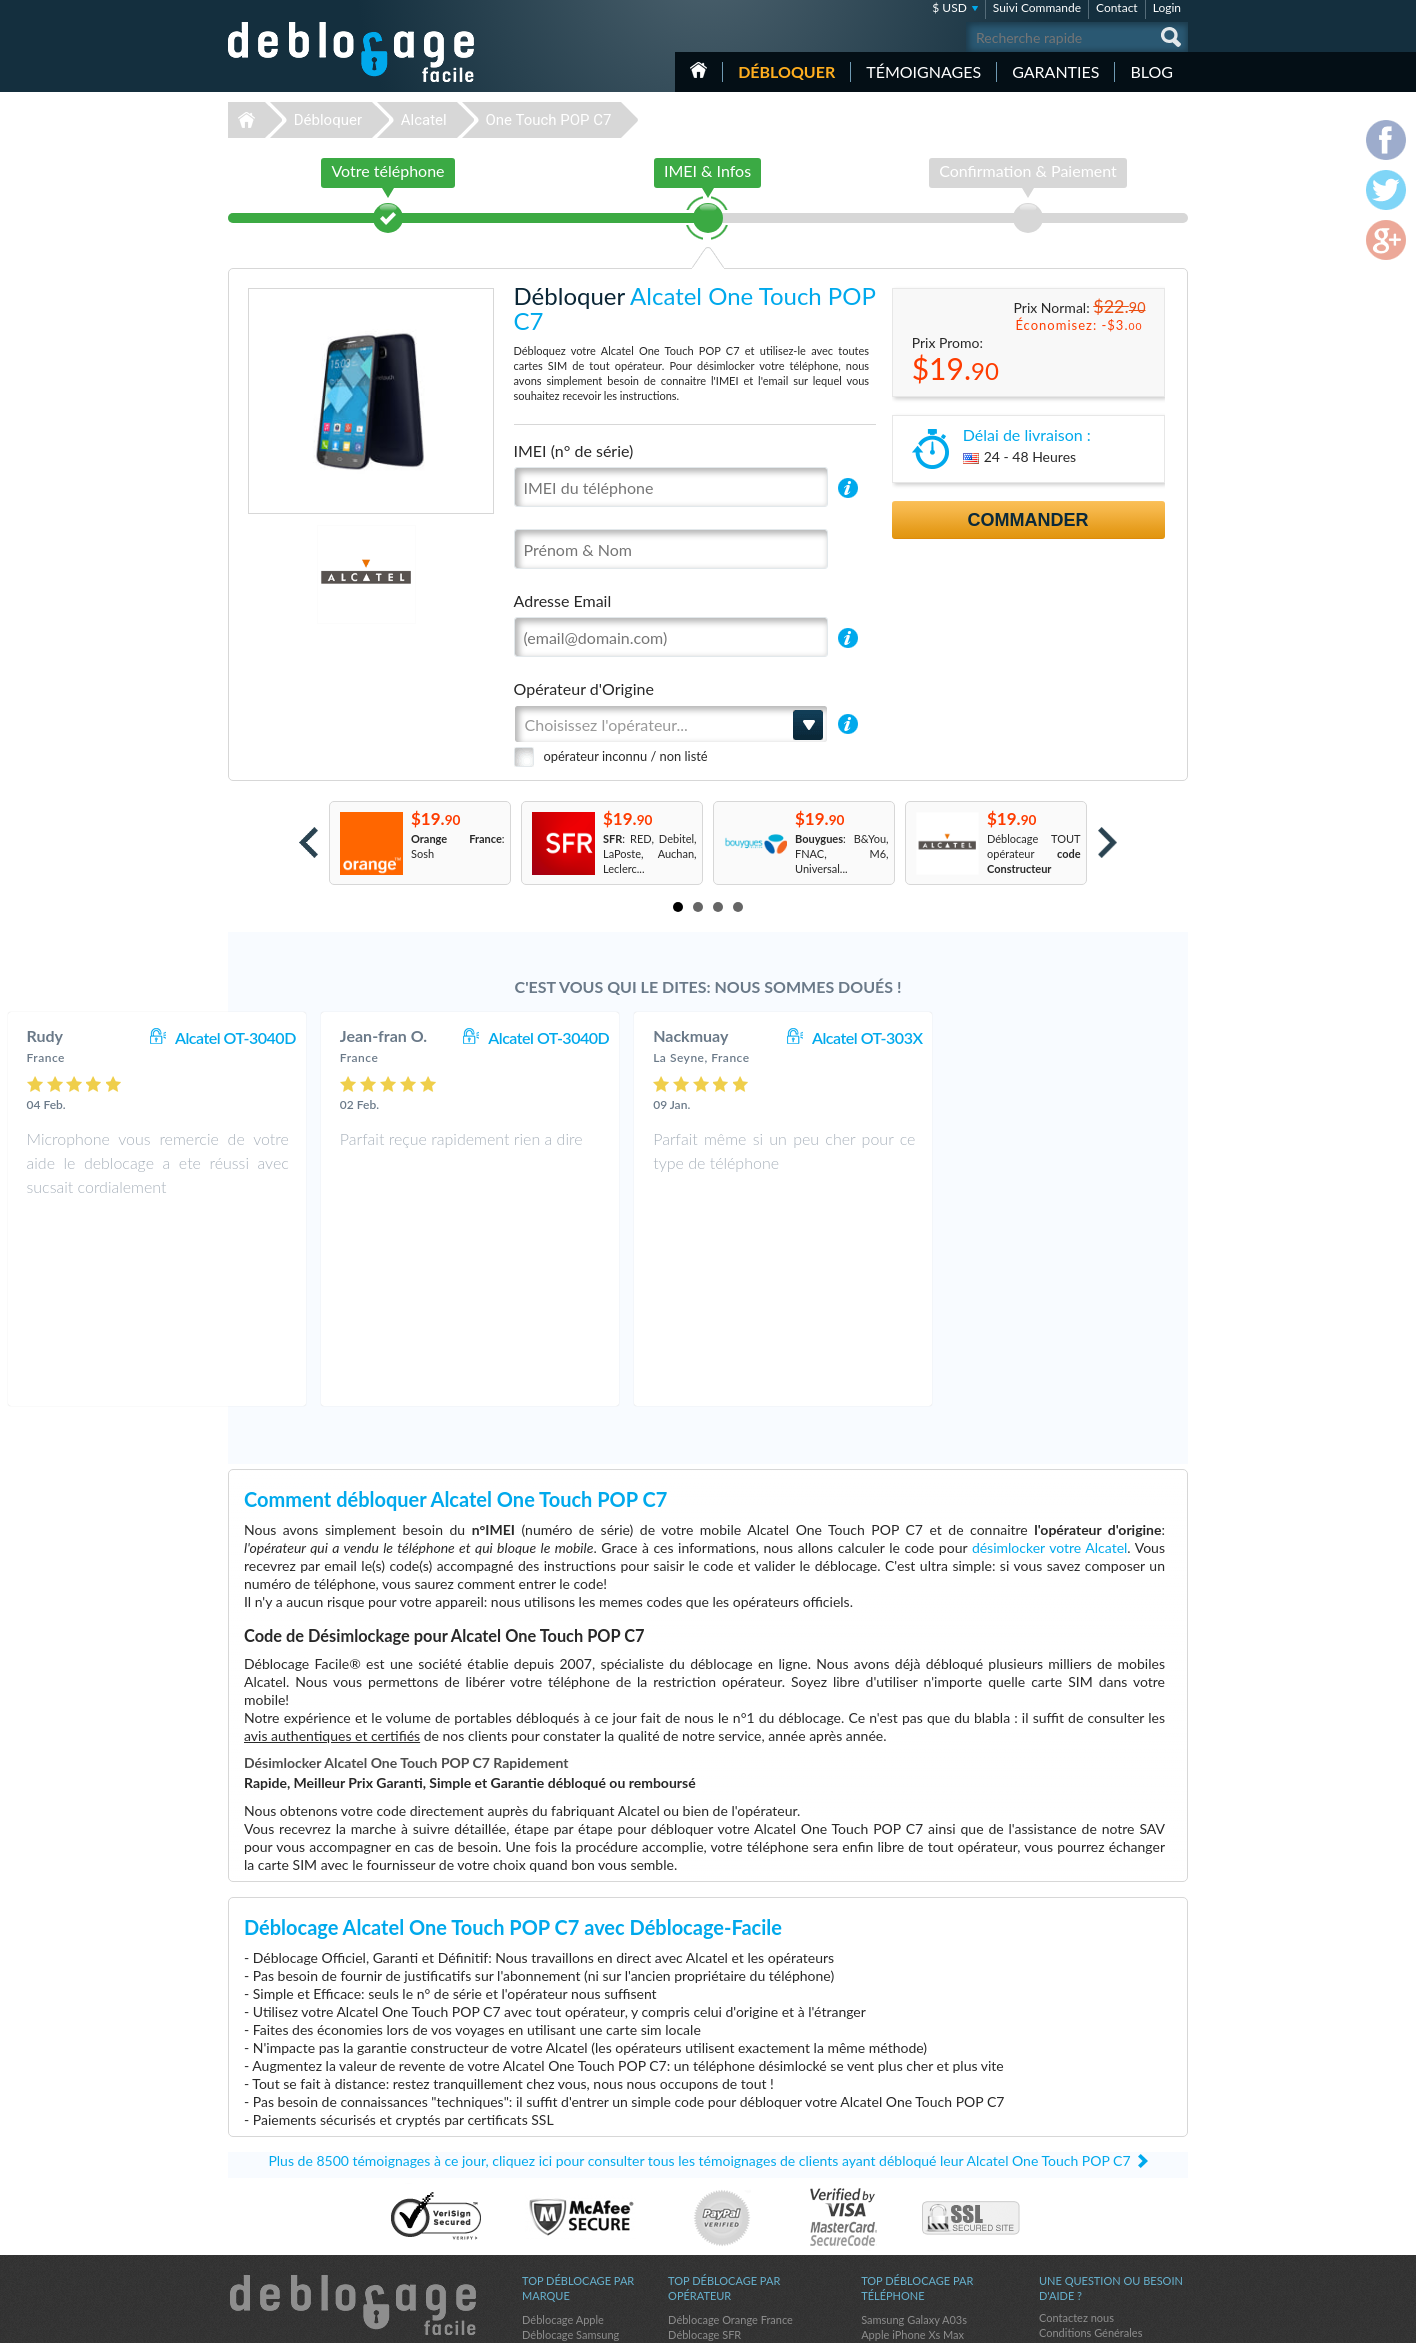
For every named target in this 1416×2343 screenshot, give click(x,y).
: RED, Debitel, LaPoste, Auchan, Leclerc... (650, 853)
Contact (1117, 7)
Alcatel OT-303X (1105, 1037)
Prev (308, 842)
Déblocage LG (555, 2182)
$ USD (949, 7)
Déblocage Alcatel (565, 2197)
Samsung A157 (897, 2182)
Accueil (698, 70)
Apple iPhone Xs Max (912, 2152)
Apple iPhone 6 (898, 2197)
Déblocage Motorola (571, 2167)
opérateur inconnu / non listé (626, 756)
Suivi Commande (1037, 7)
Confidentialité (1074, 2165)
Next (1107, 842)
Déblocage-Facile (352, 52)
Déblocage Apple (563, 2137)
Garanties (1055, 71)
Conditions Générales (1090, 2150)
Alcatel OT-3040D (473, 1037)
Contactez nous (1076, 2135)
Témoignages (923, 71)
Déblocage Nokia (563, 2212)
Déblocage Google (566, 2242)
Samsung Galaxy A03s (914, 2137)
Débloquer (786, 71)
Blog (1151, 71)
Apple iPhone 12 (901, 2167)
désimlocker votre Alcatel (1049, 1365)
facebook (1093, 2319)
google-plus (1173, 2319)
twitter (1133, 2319)
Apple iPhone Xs (900, 2227)
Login (1167, 7)
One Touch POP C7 (548, 120)
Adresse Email (563, 600)
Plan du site (1067, 2180)
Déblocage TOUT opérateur (1034, 853)
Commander (1028, 520)
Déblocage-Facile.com (352, 2123)
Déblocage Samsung (570, 2152)
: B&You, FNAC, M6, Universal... (842, 853)
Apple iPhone (893, 2242)
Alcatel (424, 120)
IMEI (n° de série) (574, 450)
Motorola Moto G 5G (912, 2212)
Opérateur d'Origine (584, 688)
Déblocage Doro (561, 2227)
